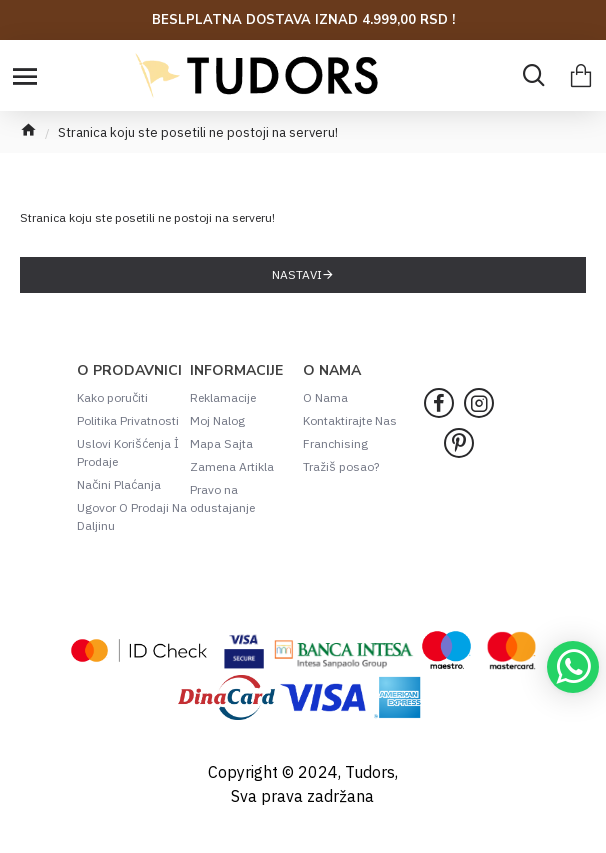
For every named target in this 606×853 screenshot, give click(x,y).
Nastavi (297, 274)
